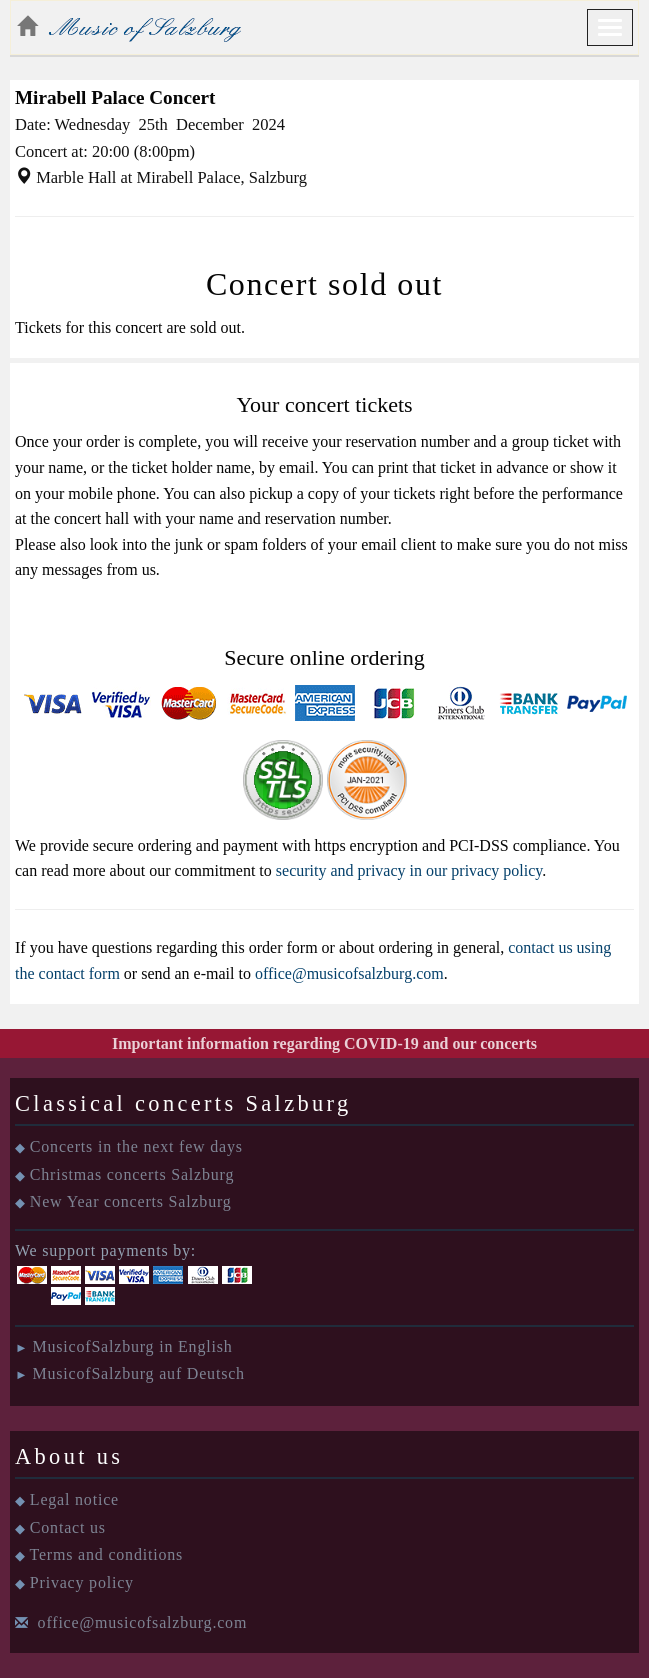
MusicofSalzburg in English (132, 1346)
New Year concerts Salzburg (131, 1201)
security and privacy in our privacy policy (409, 870)
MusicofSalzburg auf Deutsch (138, 1373)
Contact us (68, 1527)
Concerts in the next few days (136, 1146)
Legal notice (74, 1499)
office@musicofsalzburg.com (349, 973)
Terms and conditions (107, 1554)
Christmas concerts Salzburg (132, 1174)
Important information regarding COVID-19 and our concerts (324, 1043)
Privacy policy (82, 1582)
